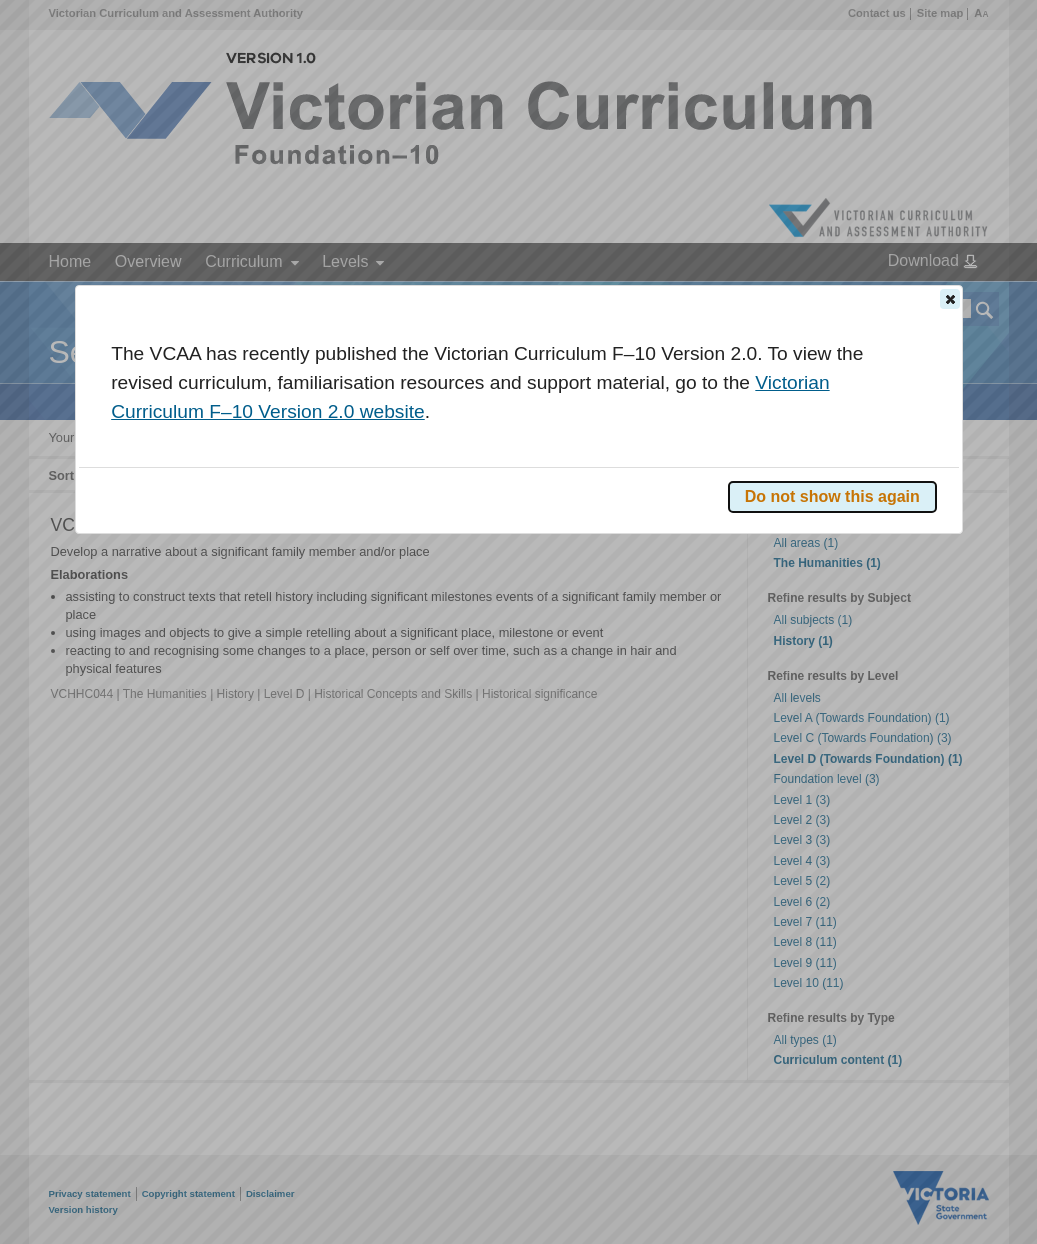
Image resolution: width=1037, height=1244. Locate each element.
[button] (950, 299)
